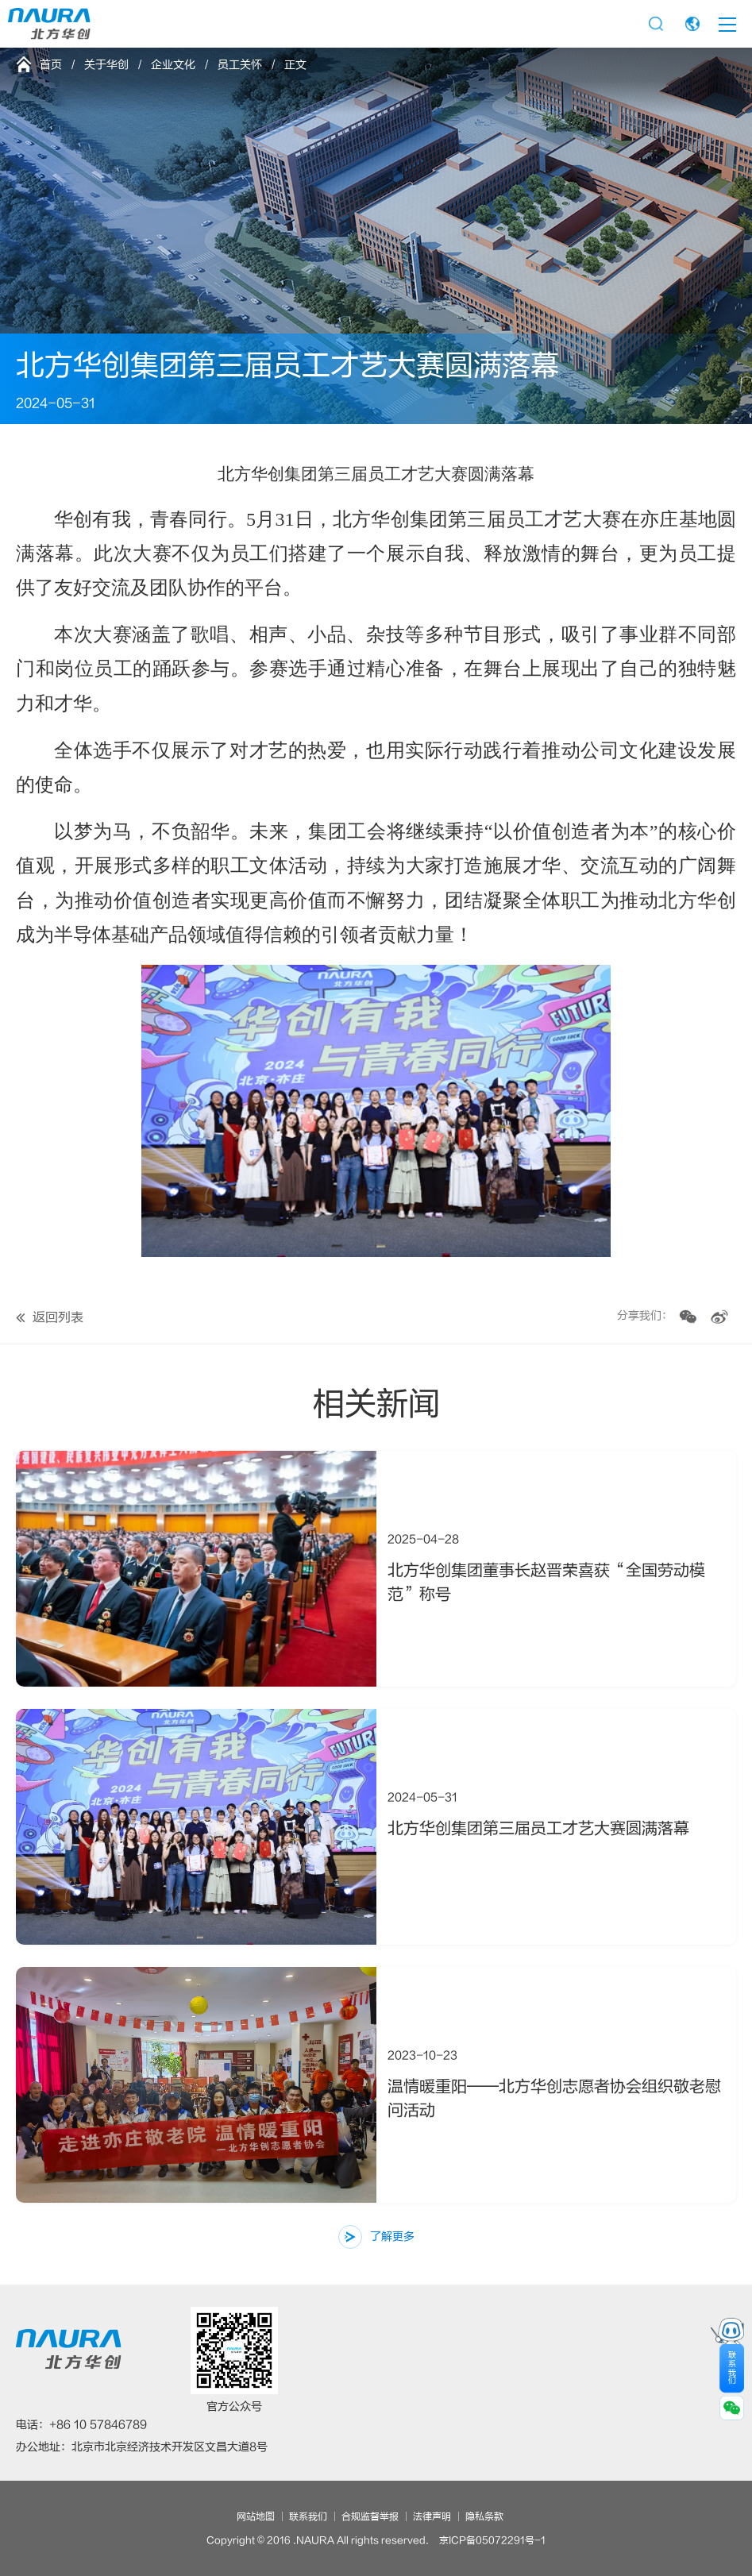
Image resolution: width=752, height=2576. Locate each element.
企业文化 (173, 64)
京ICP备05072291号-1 (492, 2540)
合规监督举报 (370, 2516)
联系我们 (308, 2516)
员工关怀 (240, 64)
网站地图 (256, 2516)
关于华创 (106, 64)
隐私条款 (484, 2516)
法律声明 (432, 2516)
